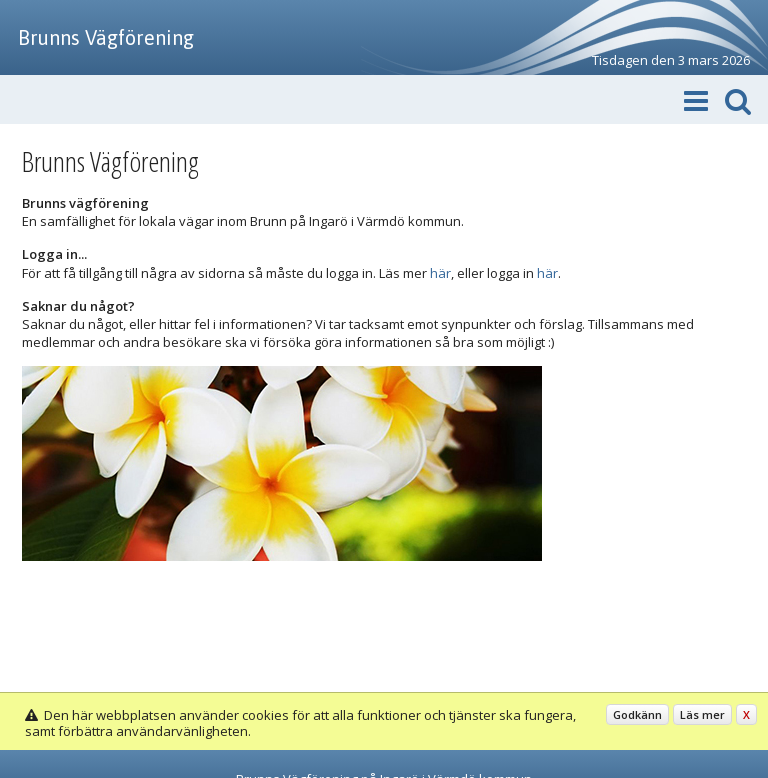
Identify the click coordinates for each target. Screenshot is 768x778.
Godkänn (637, 714)
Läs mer (702, 714)
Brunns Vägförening (106, 37)
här (440, 273)
